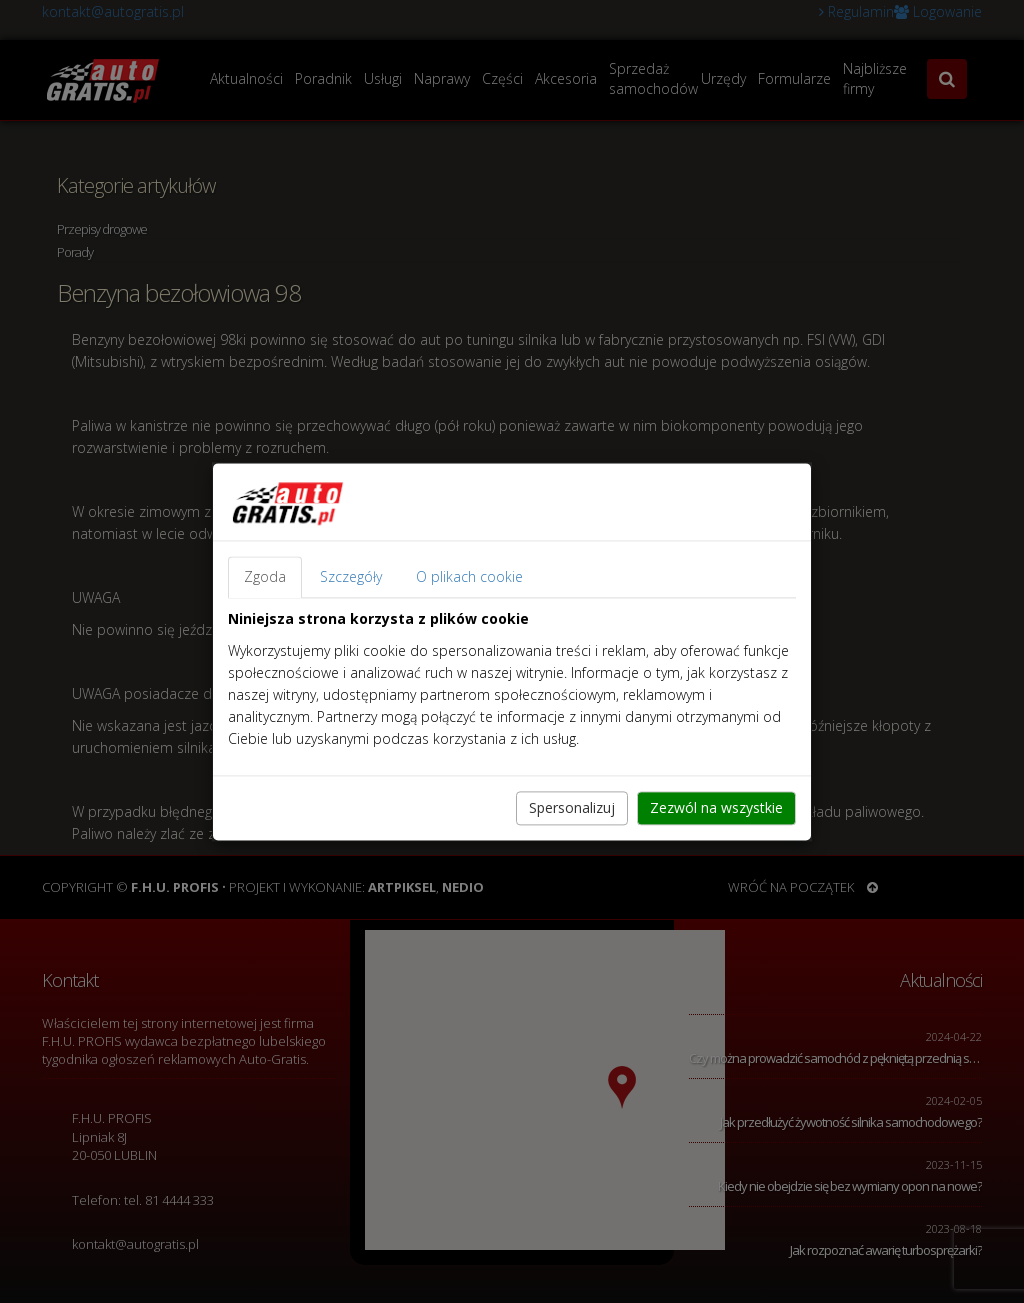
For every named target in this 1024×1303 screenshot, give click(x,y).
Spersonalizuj (572, 807)
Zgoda (265, 576)
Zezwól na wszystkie (716, 807)
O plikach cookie (469, 576)
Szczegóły (351, 576)
